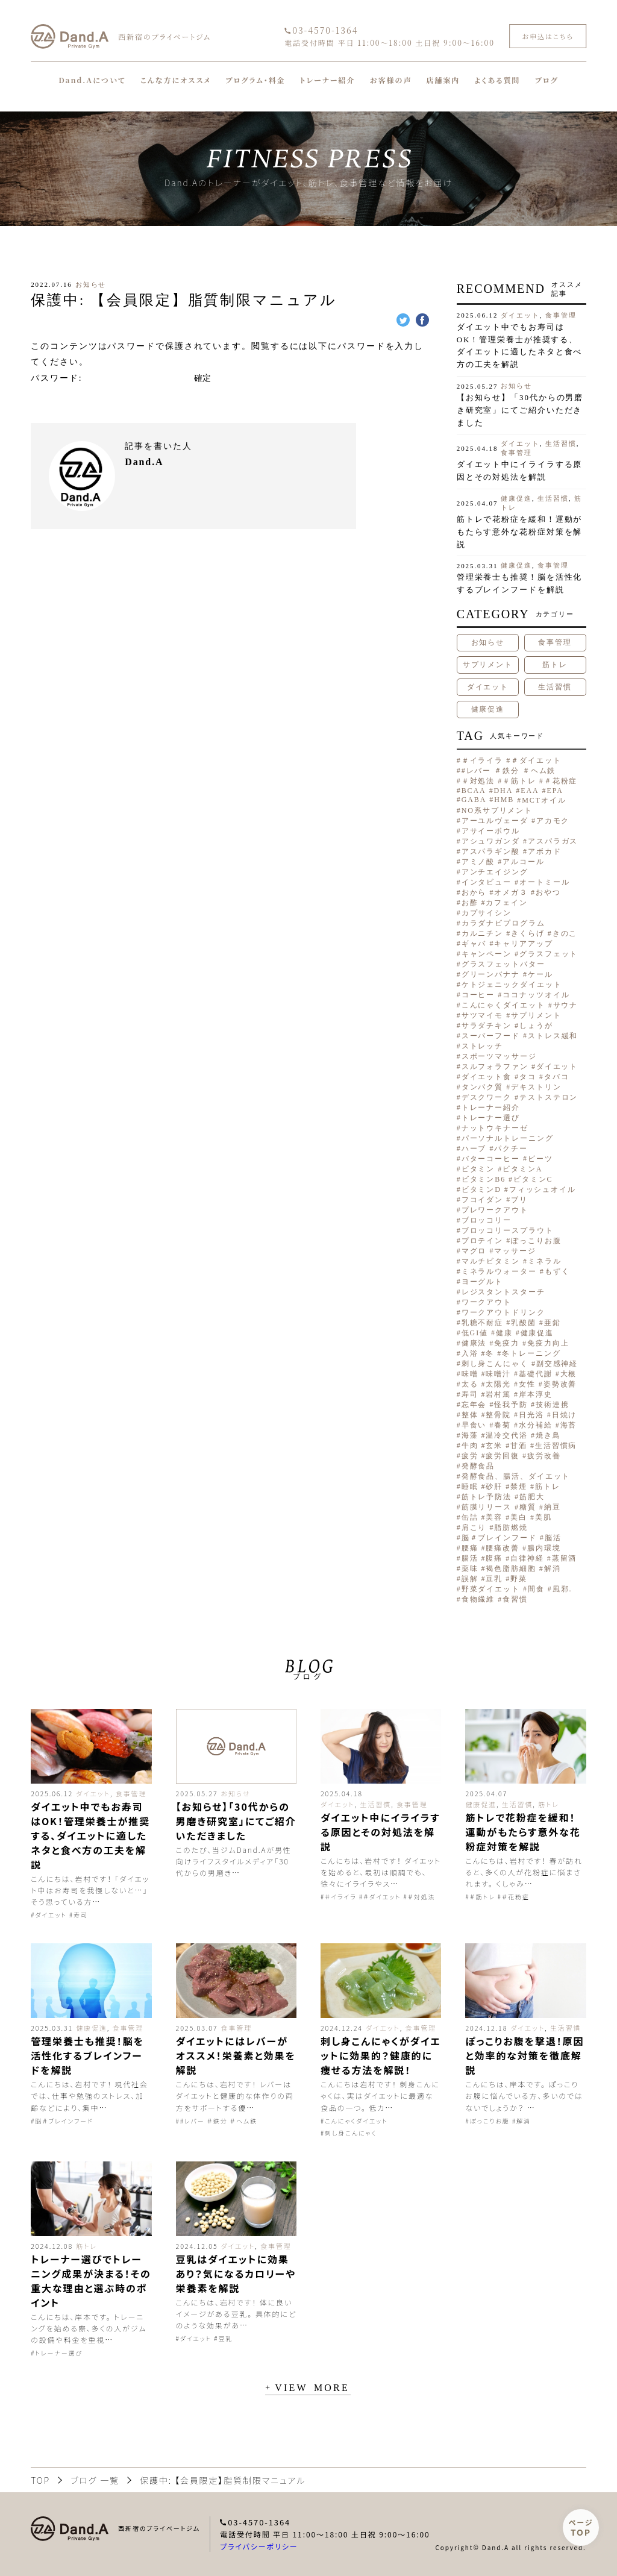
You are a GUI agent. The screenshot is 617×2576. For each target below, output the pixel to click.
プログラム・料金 (255, 80)
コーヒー (478, 995)
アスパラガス (553, 841)
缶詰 (470, 1517)
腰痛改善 (502, 1548)
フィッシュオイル (542, 1189)
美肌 (543, 1517)
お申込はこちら (548, 36)
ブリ (519, 1200)
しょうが (536, 1025)
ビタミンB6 (484, 1179)
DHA (503, 790)
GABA (474, 799)
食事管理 (561, 315)
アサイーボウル (491, 831)
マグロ (474, 1251)
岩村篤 (498, 1394)
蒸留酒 (564, 1558)
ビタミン (478, 1169)
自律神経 (527, 1558)
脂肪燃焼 (511, 1527)
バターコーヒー (491, 1159)
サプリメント (488, 664)
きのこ (565, 933)
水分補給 (536, 1425)
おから (474, 892)
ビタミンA (522, 1169)
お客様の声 (391, 80)
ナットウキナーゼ (495, 1128)
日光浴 (531, 1415)
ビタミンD (481, 1189)
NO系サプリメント (497, 810)
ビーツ (540, 1159)
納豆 (552, 1507)
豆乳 (494, 1579)
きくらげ (528, 933)
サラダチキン (487, 1025)
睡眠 (470, 1486)
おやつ (548, 892)
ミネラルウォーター (499, 1271)
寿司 (470, 1394)
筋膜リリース (487, 1507)
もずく (557, 1271)
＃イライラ (483, 760)
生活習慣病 (556, 1445)
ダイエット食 (487, 1077)
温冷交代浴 (507, 1435)
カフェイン (507, 902)
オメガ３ (511, 892)
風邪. (562, 1589)
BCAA (474, 790)
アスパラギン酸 (491, 851)
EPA (555, 790)
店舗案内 (443, 80)
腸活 (470, 1558)
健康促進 (516, 498)
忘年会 (474, 1404)
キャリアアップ (523, 943)
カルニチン (483, 933)
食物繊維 (478, 1599)
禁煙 (518, 1486)
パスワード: (111, 378)
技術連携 (552, 1404)
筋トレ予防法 (487, 1497)
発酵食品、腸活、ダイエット (516, 1476)
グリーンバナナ (491, 974)
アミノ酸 (478, 861)
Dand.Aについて (91, 80)
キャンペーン (487, 954)
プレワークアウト (495, 1210)
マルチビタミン (491, 1261)
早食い (474, 1425)
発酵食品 (478, 1466)
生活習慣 (561, 443)
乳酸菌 (523, 1322)
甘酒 (518, 1445)
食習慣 (515, 1599)
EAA (530, 790)
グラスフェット (548, 954)
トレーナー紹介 (327, 80)
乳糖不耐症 (483, 1322)
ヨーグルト (483, 1281)
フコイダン (483, 1200)
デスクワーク (487, 1097)
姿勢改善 (560, 1384)
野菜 (518, 1579)
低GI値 (475, 1333)
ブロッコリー (487, 1220)
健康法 (474, 1343)
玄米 (494, 1445)
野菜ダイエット (491, 1589)
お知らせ (91, 284)
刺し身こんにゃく (495, 1363)
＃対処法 (478, 781)
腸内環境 (544, 1548)
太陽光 (498, 1384)
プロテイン (483, 1240)
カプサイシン (487, 913)
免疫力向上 (548, 1343)
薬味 (470, 1568)
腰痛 (470, 1548)
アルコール (524, 861)
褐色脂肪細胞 (511, 1568)
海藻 (470, 1435)
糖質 (527, 1507)
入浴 (470, 1353)
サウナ (565, 1005)
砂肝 (494, 1486)
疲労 (470, 1456)
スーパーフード (491, 1036)
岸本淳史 (536, 1394)
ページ (581, 2527)
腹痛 (494, 1558)
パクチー (511, 1148)
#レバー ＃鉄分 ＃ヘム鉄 (509, 770)
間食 (536, 1589)
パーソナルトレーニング (508, 1138)
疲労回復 (502, 1456)
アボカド (545, 851)
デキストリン (536, 1087)
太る (470, 1384)
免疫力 (506, 1343)
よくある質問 (497, 80)
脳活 (553, 1538)
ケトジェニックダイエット (512, 984)
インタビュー (487, 882)
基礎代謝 (536, 1374)
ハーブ (474, 1148)
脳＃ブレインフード (499, 1538)
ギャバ (474, 943)
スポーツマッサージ (499, 1056)
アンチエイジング (495, 872)
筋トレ (555, 664)
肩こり (474, 1527)
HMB (504, 799)
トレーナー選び (491, 1118)
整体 (470, 1415)
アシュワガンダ (491, 841)
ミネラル (545, 1261)
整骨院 (498, 1415)
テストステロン (548, 1097)
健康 (504, 1333)
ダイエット (520, 315)
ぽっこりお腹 (536, 1240)
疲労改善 (544, 1456)
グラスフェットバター (503, 964)
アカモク (553, 820)
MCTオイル (544, 800)
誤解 (470, 1579)
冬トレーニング (531, 1353)
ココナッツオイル (536, 995)
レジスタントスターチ (503, 1292)
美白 (518, 1517)
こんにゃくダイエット (503, 1005)
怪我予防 (511, 1404)
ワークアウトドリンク (503, 1312)
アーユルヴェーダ (495, 820)
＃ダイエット (536, 760)
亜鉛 (552, 1322)
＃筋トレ (519, 781)
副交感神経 (557, 1363)
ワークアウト (487, 1302)
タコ (527, 1077)
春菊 (502, 1425)
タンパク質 (483, 1087)
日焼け (564, 1415)
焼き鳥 (548, 1435)
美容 (494, 1517)
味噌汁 (498, 1374)
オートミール (544, 882)
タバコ (556, 1077)
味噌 (470, 1374)
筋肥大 (532, 1497)
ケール (540, 974)
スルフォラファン (495, 1066)
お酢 (470, 902)
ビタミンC (533, 1179)
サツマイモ (483, 1015)
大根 (568, 1374)
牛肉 (470, 1445)
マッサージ (515, 1251)
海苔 (568, 1425)
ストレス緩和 (553, 1036)
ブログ (547, 80)
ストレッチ (483, 1046)
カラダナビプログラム (503, 923)
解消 (552, 1568)
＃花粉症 (561, 781)
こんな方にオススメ (175, 80)
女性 (527, 1384)
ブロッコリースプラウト (508, 1230)
